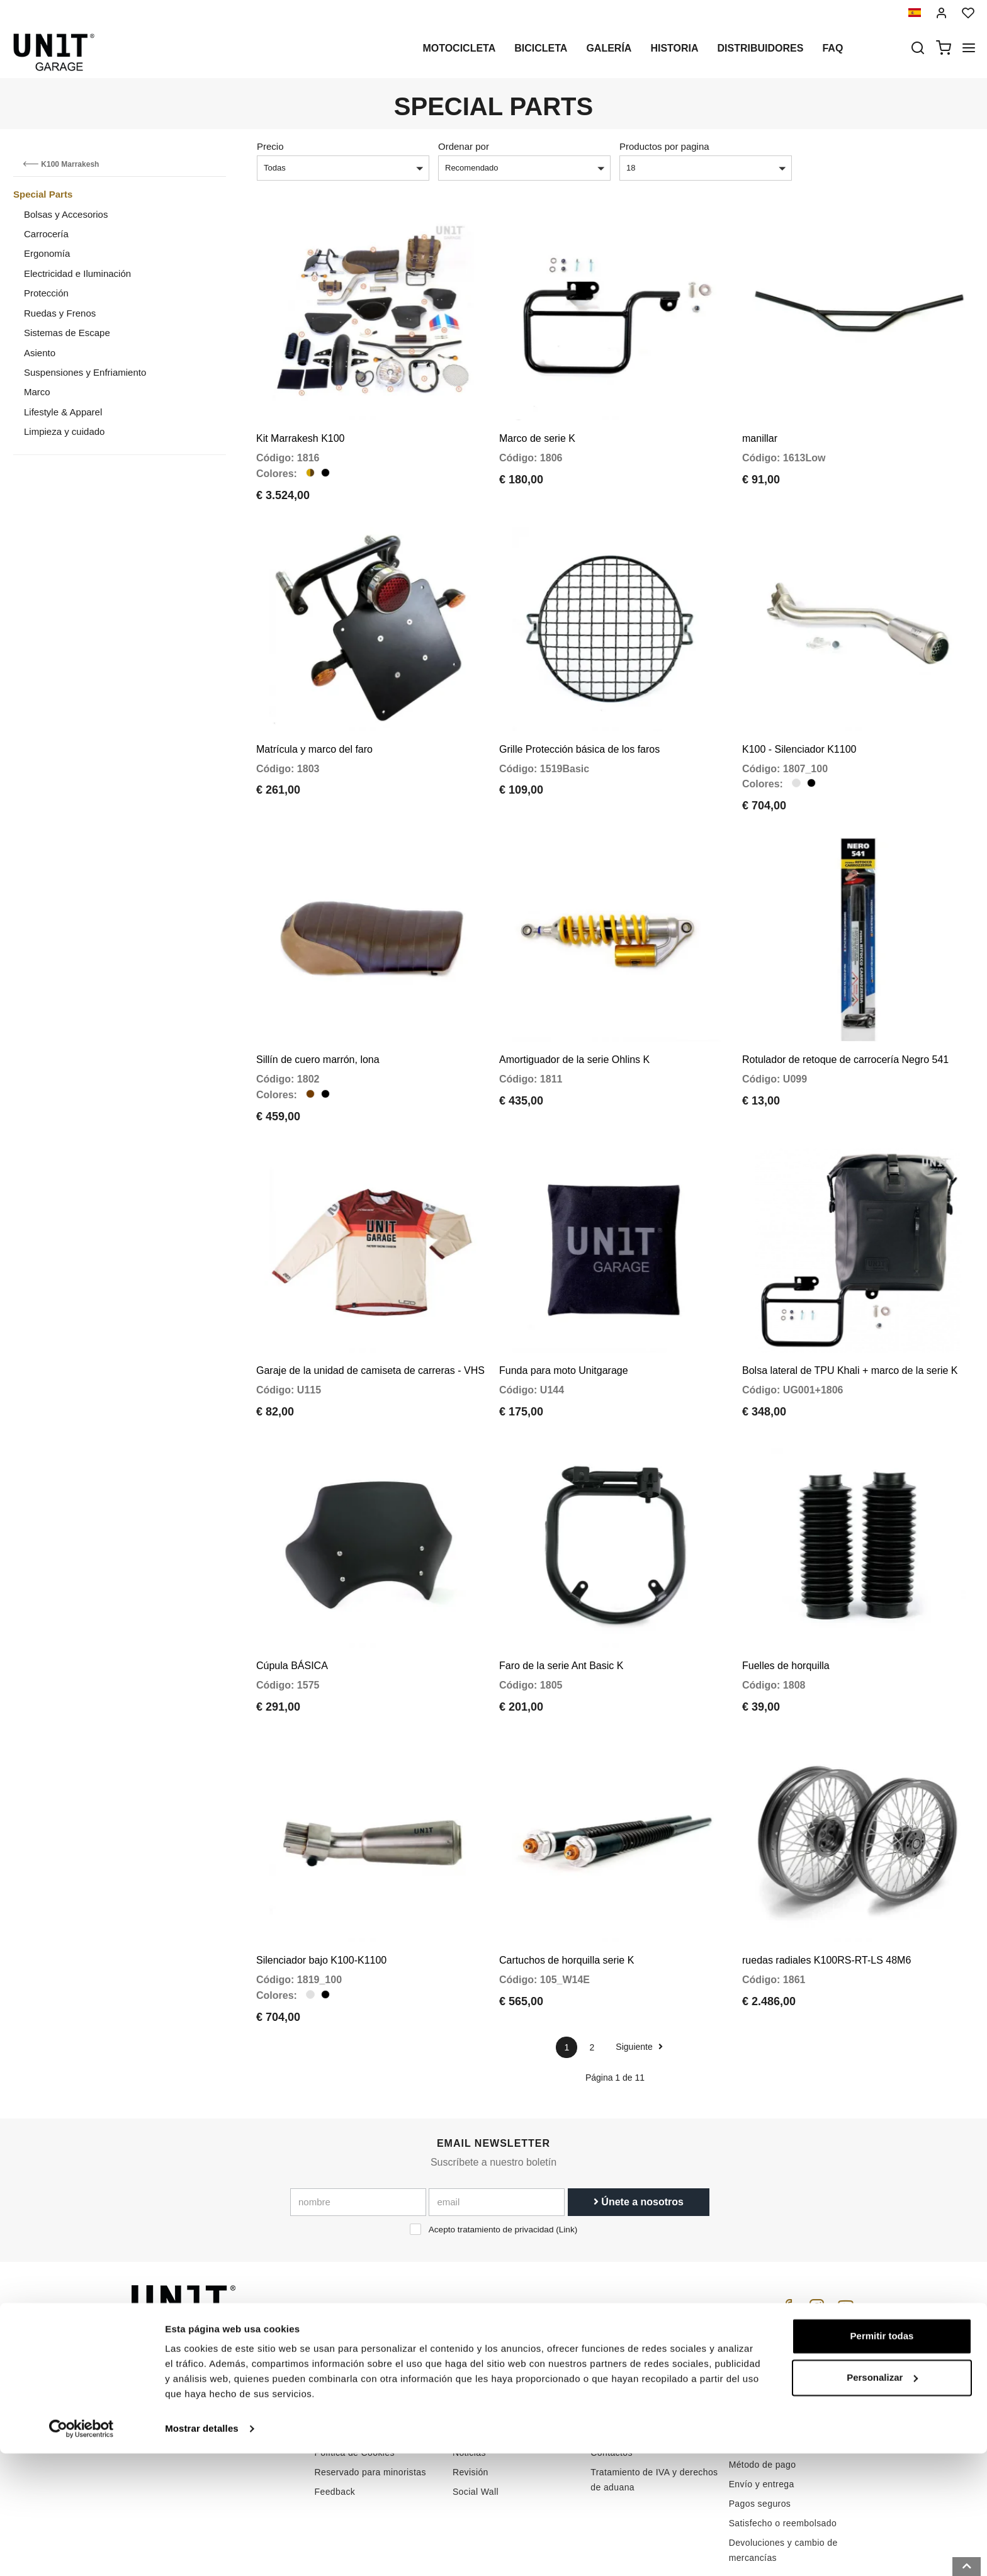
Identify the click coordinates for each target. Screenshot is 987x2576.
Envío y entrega (761, 2412)
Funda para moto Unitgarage (563, 1322)
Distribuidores (761, 48)
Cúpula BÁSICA (292, 1605)
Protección (46, 293)
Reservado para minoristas (370, 2400)
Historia (674, 48)
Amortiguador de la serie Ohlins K (574, 1023)
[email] (497, 2130)
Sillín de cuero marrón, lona (318, 1023)
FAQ (599, 2361)
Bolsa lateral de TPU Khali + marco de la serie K (850, 1322)
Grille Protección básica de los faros (579, 725)
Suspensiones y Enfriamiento (85, 372)
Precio (270, 146)
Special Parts (42, 194)
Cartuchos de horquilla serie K (566, 1888)
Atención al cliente (628, 2342)
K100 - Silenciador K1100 (799, 725)
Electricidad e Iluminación (77, 273)
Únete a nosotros (639, 2130)
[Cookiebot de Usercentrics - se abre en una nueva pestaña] (81, 2551)
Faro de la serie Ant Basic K (561, 1605)
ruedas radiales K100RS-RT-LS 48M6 (826, 1888)
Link (567, 2158)
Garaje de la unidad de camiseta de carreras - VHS (370, 1322)
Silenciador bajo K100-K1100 (321, 1888)
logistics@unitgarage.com (207, 2322)
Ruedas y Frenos (60, 313)
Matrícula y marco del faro (314, 725)
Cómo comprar (620, 2322)
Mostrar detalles (202, 2551)
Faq (832, 48)
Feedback (335, 2420)
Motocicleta (458, 48)
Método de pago (762, 2393)
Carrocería (46, 233)
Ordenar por (463, 146)
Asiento (39, 352)
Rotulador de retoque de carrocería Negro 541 (845, 1023)
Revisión (470, 2400)
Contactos (611, 2381)
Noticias (469, 2381)
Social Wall (476, 2420)
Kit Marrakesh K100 (300, 426)
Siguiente (639, 1975)
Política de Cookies (355, 2381)
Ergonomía (47, 253)
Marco (37, 391)
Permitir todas (882, 2458)
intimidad (333, 2361)
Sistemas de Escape (67, 332)
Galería (608, 48)
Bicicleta (540, 48)
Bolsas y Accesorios (66, 214)
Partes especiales (489, 2342)
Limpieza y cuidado (64, 431)
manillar (759, 426)
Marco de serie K (537, 426)
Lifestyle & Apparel (63, 412)
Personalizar (882, 2499)
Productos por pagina (664, 146)
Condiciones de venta (774, 2339)
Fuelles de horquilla (786, 1605)
